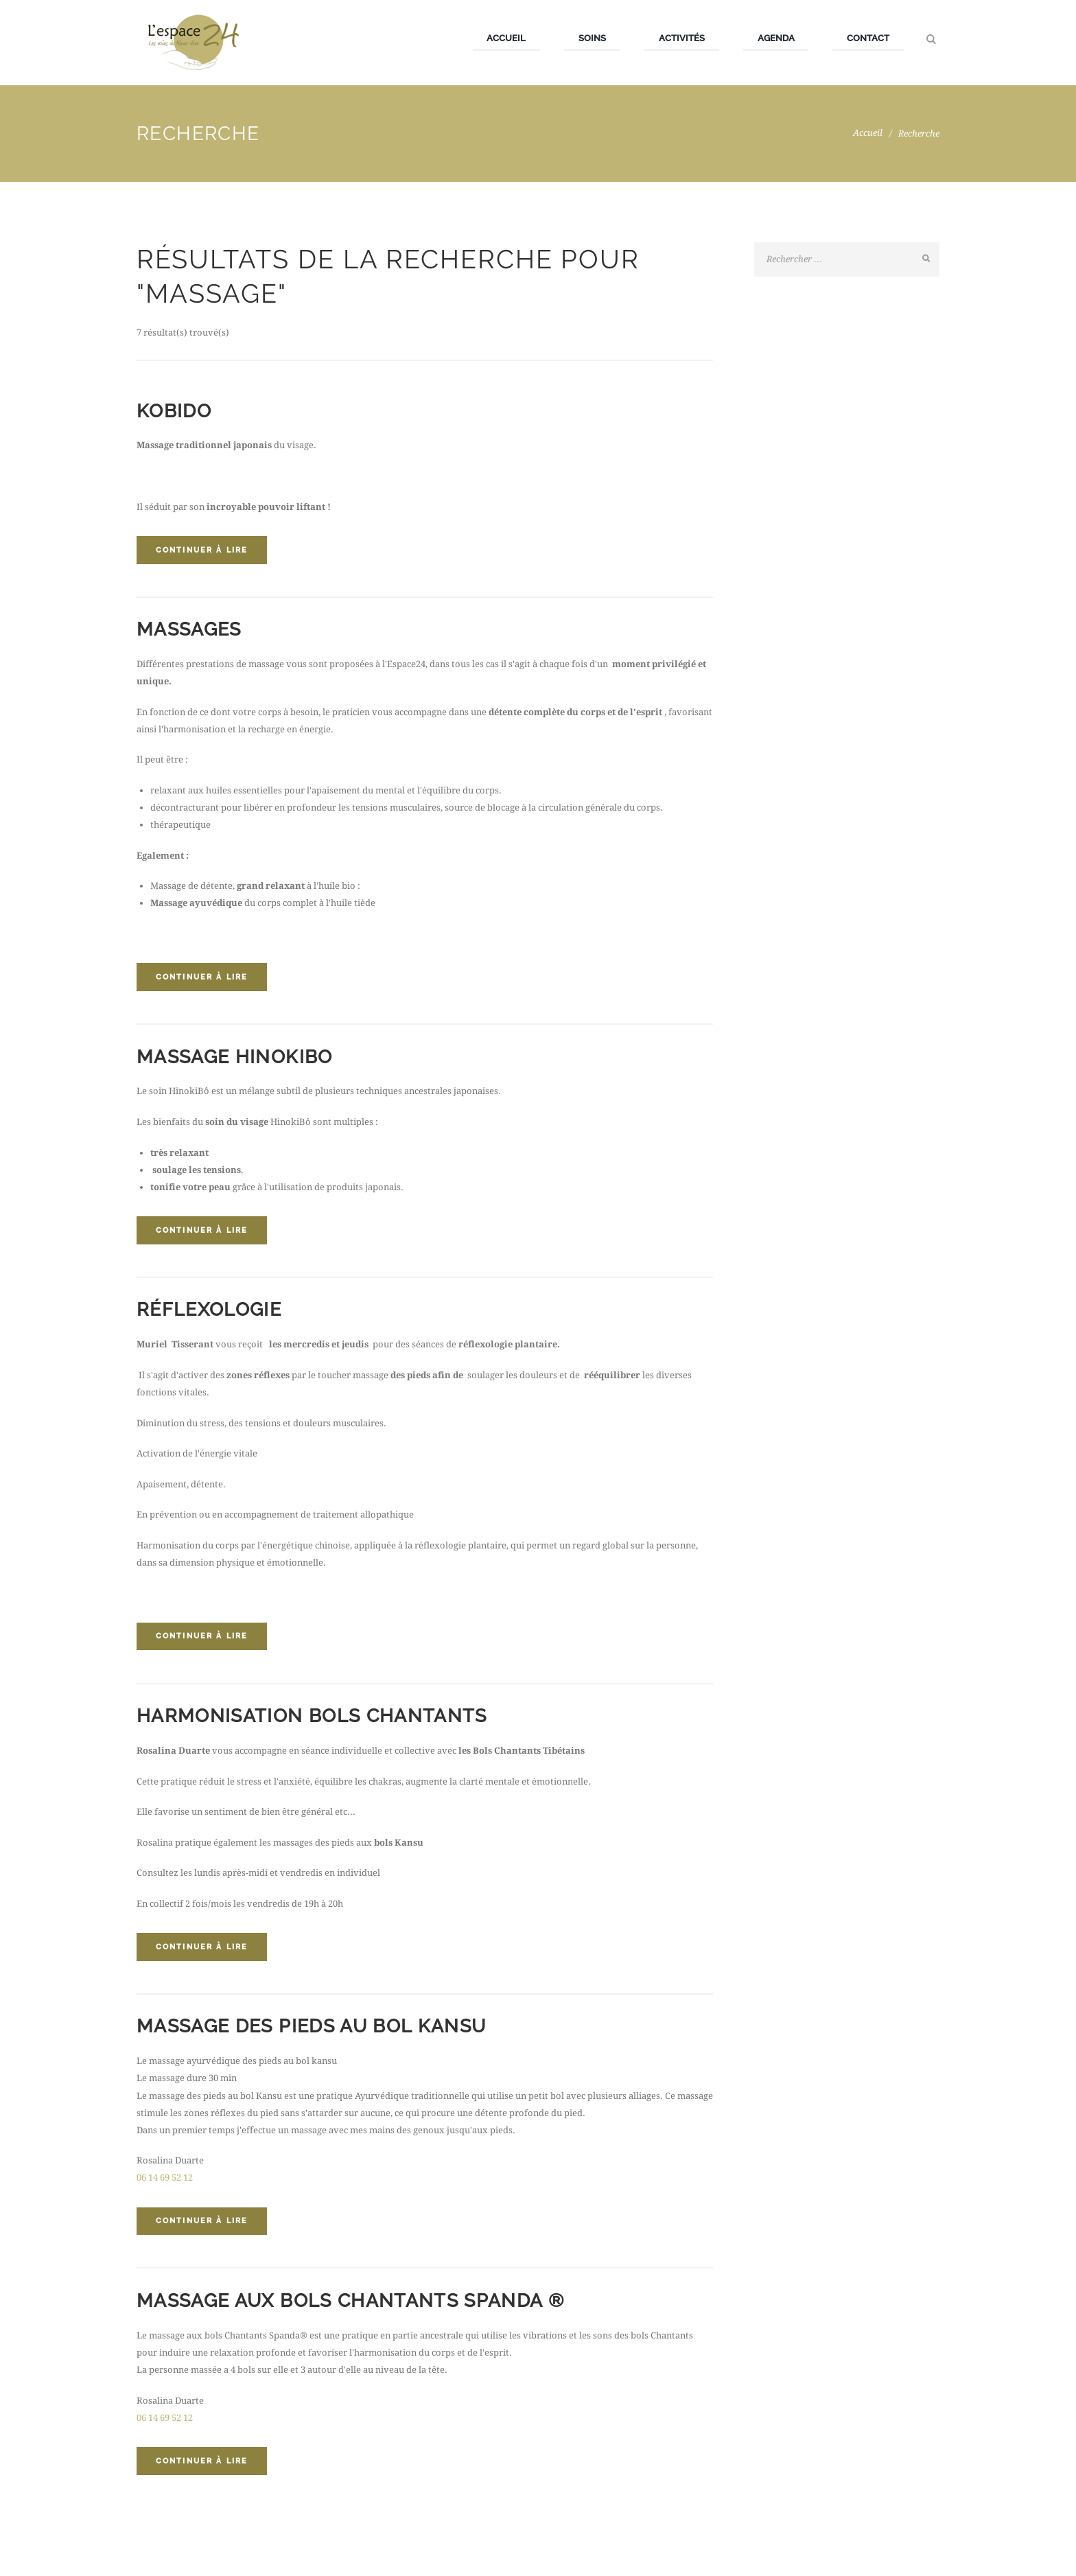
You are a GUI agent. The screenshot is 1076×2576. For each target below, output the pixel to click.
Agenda (776, 38)
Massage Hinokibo (238, 1058)
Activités (682, 38)
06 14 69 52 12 (165, 2184)
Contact (868, 38)
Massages (191, 630)
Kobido (175, 410)
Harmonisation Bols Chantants (318, 1720)
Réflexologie (212, 1312)
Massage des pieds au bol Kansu (319, 2032)
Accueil (506, 38)
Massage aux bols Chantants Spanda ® (360, 2307)
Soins (592, 38)
